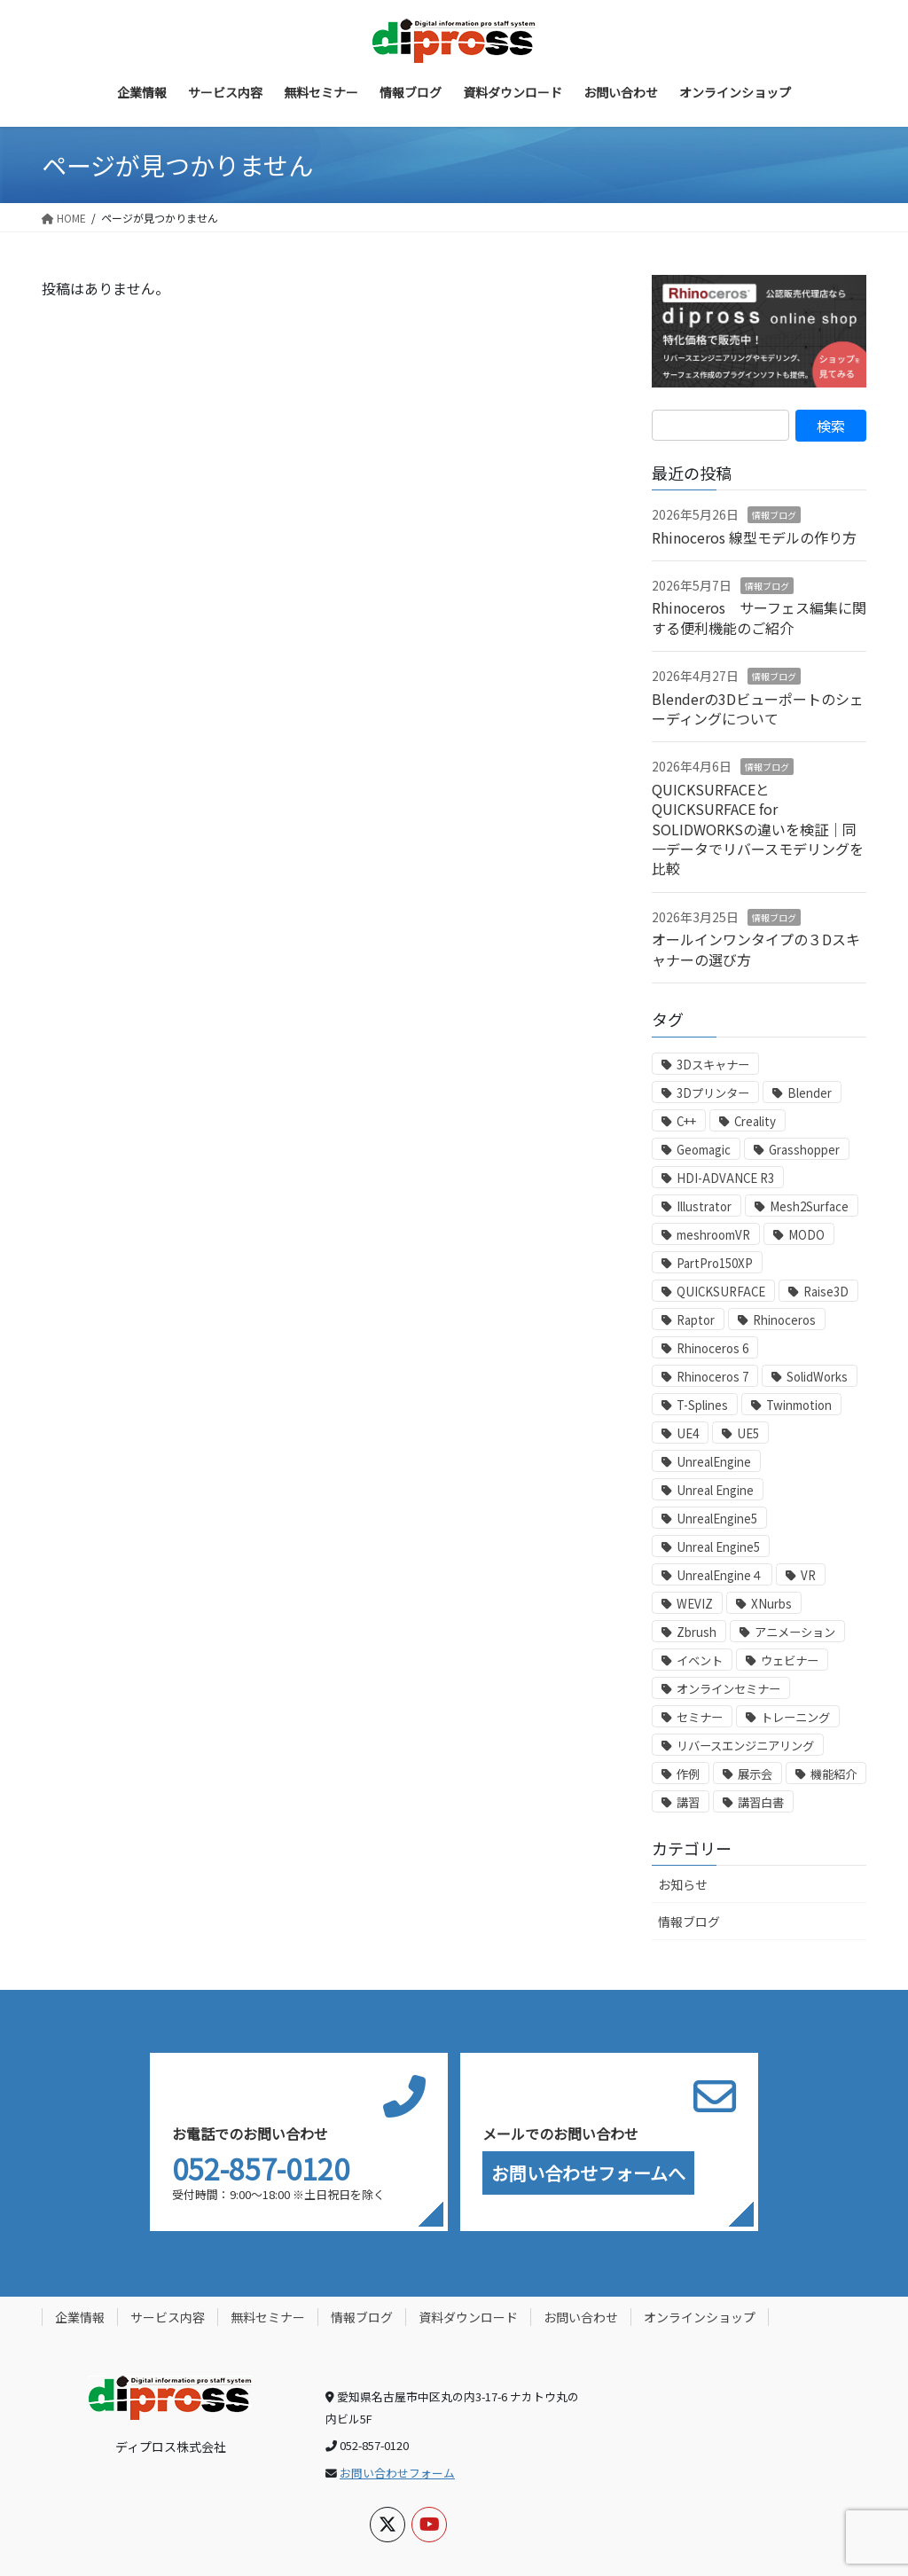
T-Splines (702, 1405)
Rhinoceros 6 (712, 1348)
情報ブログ (774, 514)
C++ (686, 1121)
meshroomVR (713, 1234)
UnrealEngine (714, 1461)
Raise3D (826, 1291)
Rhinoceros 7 (712, 1376)
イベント (700, 1660)
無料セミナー (268, 2317)
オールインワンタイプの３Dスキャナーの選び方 (756, 948)
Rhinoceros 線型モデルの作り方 (754, 537)
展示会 (755, 1774)
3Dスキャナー (713, 1064)
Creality (755, 1121)
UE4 (688, 1433)
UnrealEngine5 (717, 1518)
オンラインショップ (699, 2317)
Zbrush (696, 1632)
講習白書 (761, 1802)
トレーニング (795, 1717)
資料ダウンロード (468, 2317)
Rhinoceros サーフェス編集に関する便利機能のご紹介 (759, 617)
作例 (688, 1774)
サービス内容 (167, 2317)
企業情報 (80, 2317)
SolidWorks (817, 1376)
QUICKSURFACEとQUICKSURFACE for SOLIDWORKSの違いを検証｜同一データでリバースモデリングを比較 (758, 829)
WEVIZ (695, 1603)
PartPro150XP (715, 1263)
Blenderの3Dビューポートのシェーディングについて (758, 708)
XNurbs (771, 1603)
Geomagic (704, 1149)
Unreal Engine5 (718, 1547)
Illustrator (704, 1206)
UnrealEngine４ (720, 1575)
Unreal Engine (715, 1490)
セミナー (700, 1717)
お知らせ (683, 1884)
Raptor (696, 1319)
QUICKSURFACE (721, 1291)
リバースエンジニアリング (745, 1745)
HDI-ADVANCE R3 (725, 1178)
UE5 (748, 1433)
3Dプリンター (713, 1092)
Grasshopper (804, 1149)
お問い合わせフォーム (397, 2472)
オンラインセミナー (728, 1688)
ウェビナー (789, 1660)
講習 (688, 1802)
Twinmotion (799, 1405)
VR (808, 1575)
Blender (809, 1092)
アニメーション (795, 1632)
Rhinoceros (784, 1319)
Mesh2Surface (809, 1206)
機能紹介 (833, 1774)
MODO (806, 1234)
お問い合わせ (581, 2317)
